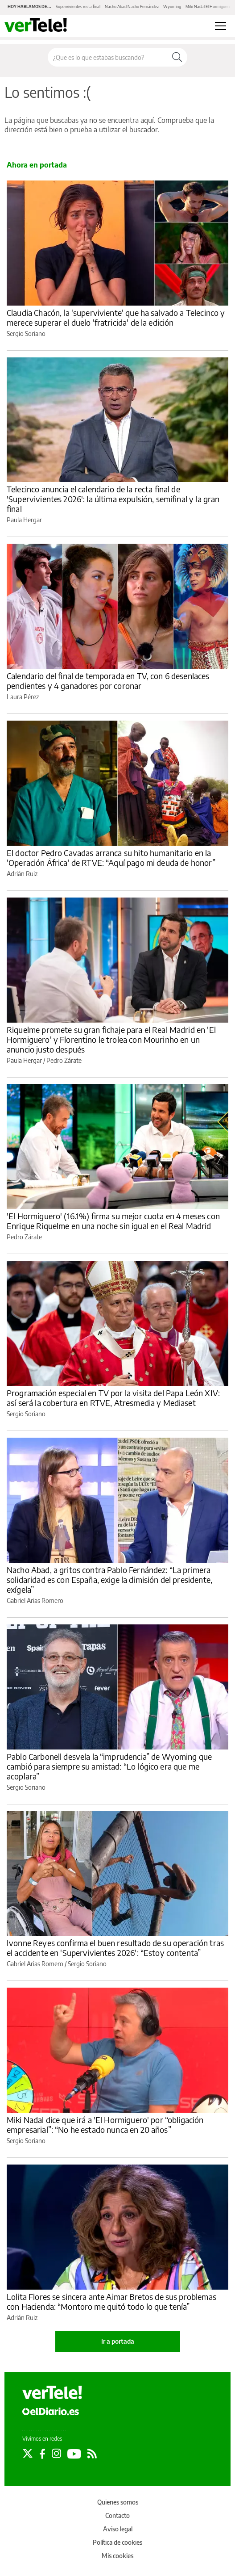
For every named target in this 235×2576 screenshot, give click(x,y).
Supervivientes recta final (78, 6)
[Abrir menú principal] (220, 26)
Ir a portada (117, 2341)
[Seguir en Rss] (92, 2453)
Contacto (117, 2515)
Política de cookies (117, 2542)
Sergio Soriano (26, 333)
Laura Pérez (23, 697)
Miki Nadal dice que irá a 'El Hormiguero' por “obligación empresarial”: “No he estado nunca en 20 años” (105, 2125)
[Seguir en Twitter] (27, 2453)
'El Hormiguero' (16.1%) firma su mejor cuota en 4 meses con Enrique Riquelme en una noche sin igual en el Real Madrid (113, 1221)
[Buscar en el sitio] (107, 57)
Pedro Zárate (64, 1060)
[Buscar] (177, 57)
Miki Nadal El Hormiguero (208, 6)
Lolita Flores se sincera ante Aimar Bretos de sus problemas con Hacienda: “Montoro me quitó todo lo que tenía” (111, 2301)
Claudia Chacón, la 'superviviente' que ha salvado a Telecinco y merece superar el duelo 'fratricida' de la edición (116, 317)
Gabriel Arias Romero (35, 1600)
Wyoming (172, 6)
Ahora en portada (37, 164)
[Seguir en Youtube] (74, 2454)
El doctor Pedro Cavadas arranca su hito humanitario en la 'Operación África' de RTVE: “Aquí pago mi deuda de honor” (111, 857)
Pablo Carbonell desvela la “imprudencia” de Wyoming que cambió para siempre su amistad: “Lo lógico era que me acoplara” (109, 1766)
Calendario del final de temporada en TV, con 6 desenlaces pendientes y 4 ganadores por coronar (108, 681)
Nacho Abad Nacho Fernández (132, 6)
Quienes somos (117, 2502)
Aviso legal (117, 2529)
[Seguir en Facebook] (42, 2454)
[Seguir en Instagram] (56, 2453)
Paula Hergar (24, 520)
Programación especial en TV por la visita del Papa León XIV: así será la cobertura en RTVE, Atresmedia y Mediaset (113, 1398)
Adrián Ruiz (22, 873)
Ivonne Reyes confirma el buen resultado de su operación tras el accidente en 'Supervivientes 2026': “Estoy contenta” (115, 1948)
